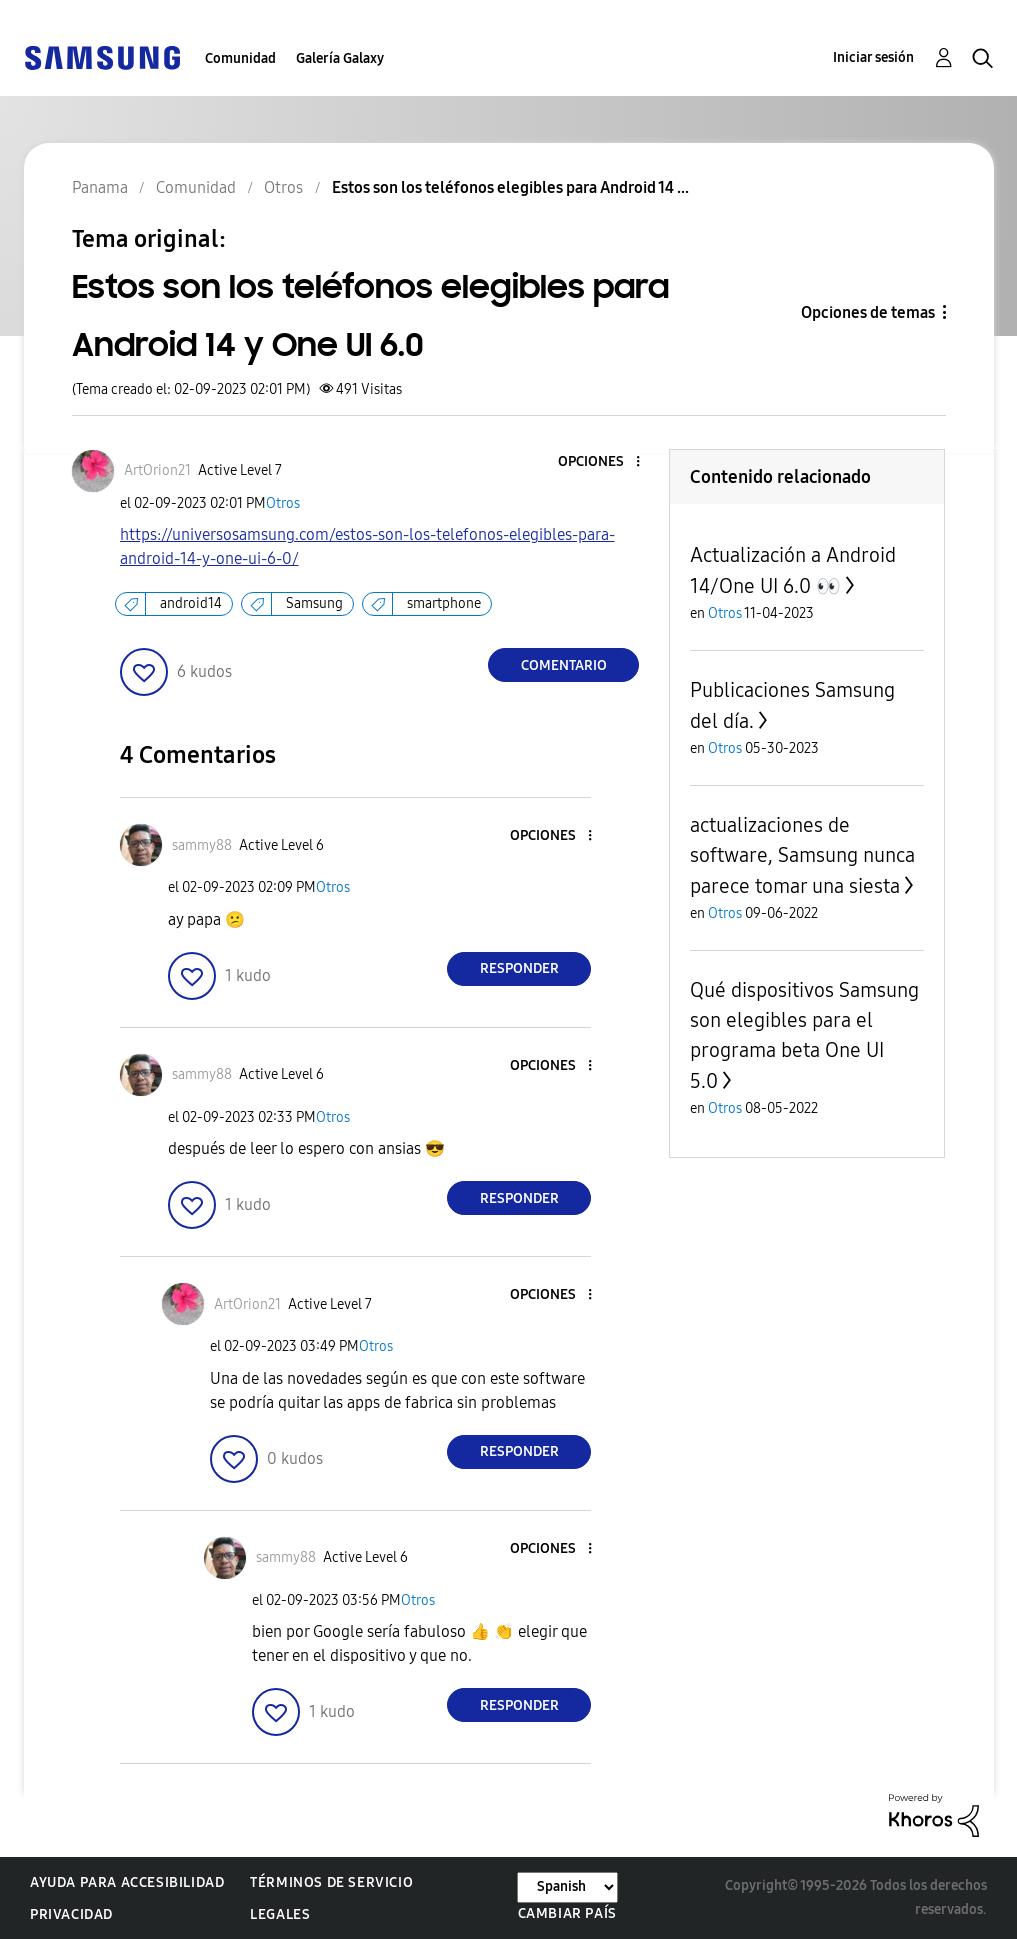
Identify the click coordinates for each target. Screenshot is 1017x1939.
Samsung (314, 603)
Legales (280, 1914)
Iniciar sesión (873, 57)
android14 (191, 603)
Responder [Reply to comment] (519, 968)
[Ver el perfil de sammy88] (202, 845)
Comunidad (240, 58)
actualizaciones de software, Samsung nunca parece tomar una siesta (802, 855)
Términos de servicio (331, 1882)
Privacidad (71, 1914)
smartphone (444, 603)
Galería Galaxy (340, 58)
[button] (605, 462)
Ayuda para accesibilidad (127, 1882)
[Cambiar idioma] (567, 1887)
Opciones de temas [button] (868, 312)
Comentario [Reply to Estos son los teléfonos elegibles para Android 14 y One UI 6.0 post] (564, 665)
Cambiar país (567, 1913)
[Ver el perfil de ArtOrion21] (157, 470)
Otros (283, 503)
